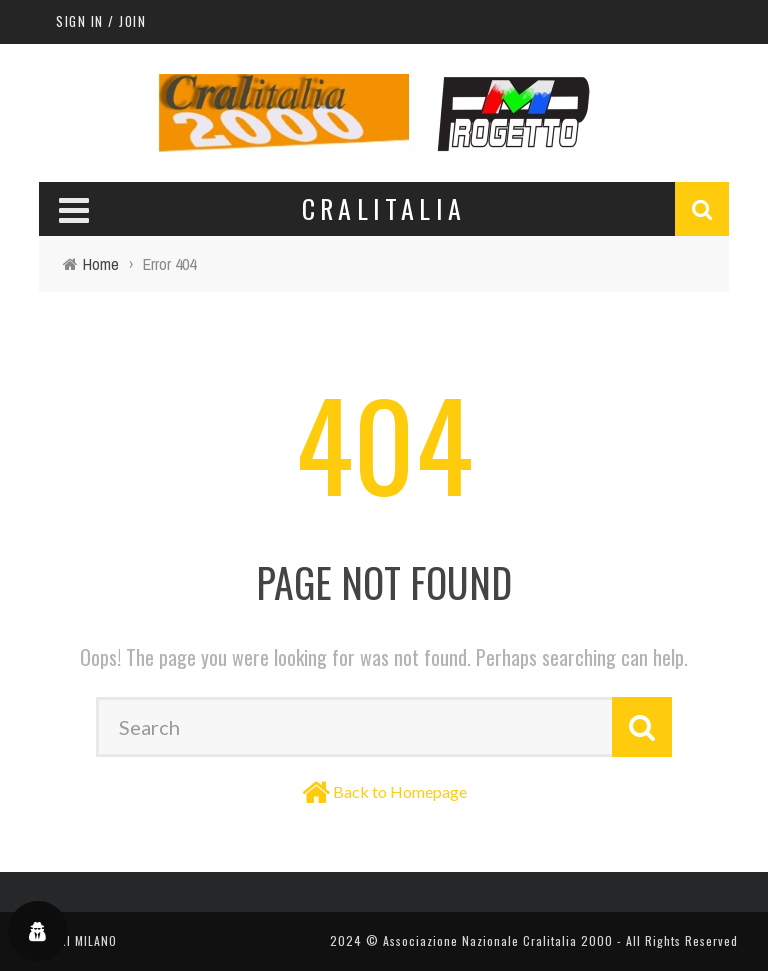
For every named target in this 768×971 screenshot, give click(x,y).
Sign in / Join (101, 21)
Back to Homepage (400, 791)
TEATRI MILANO (73, 940)
